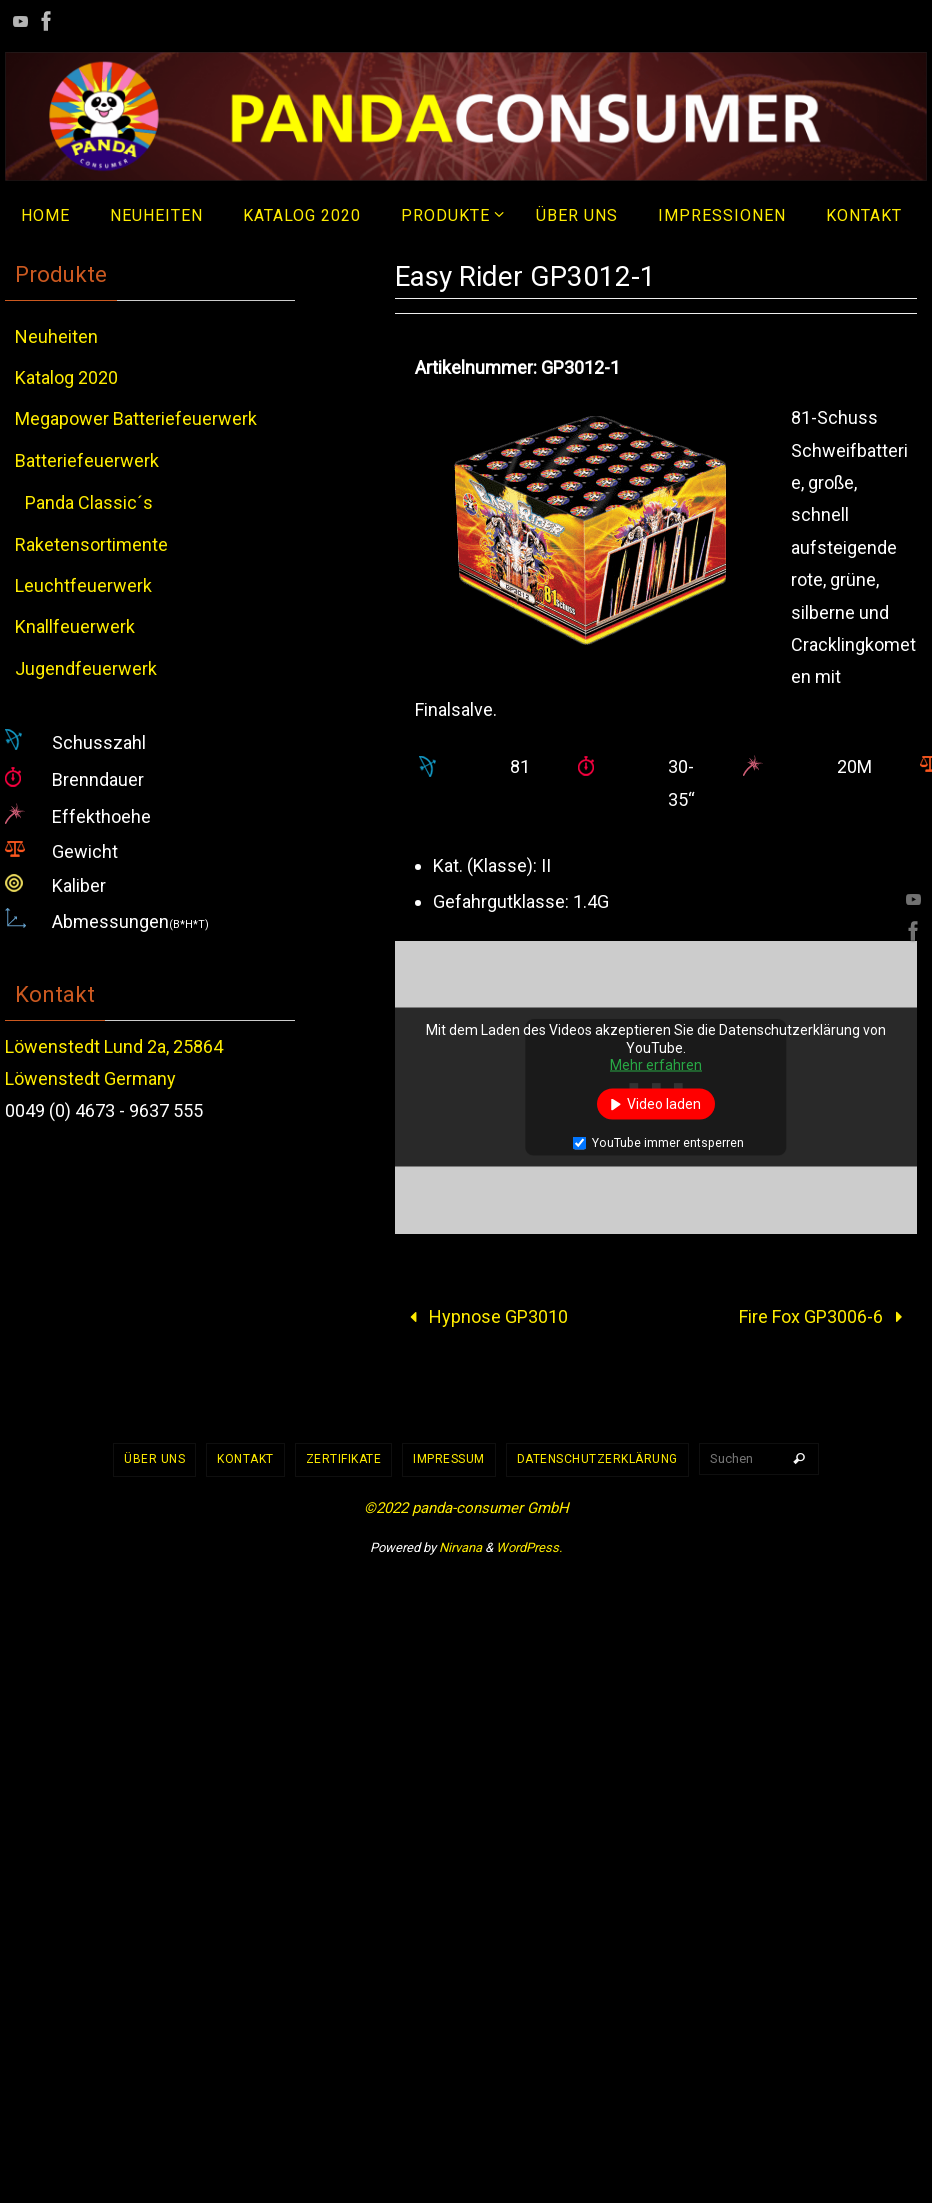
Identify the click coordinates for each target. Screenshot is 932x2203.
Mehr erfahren (656, 1065)
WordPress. (529, 1547)
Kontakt (245, 1459)
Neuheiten (56, 336)
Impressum (449, 1459)
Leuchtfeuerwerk (83, 585)
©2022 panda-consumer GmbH (466, 1508)
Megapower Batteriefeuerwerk (136, 418)
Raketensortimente (91, 544)
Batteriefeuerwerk (87, 460)
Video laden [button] (664, 1103)
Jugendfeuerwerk (86, 668)
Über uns (154, 1459)
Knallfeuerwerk (75, 626)
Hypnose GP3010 (484, 1316)
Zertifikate (344, 1459)
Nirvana (460, 1547)
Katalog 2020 (66, 377)
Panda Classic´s (89, 502)
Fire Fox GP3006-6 (825, 1316)
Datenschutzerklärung (597, 1459)
